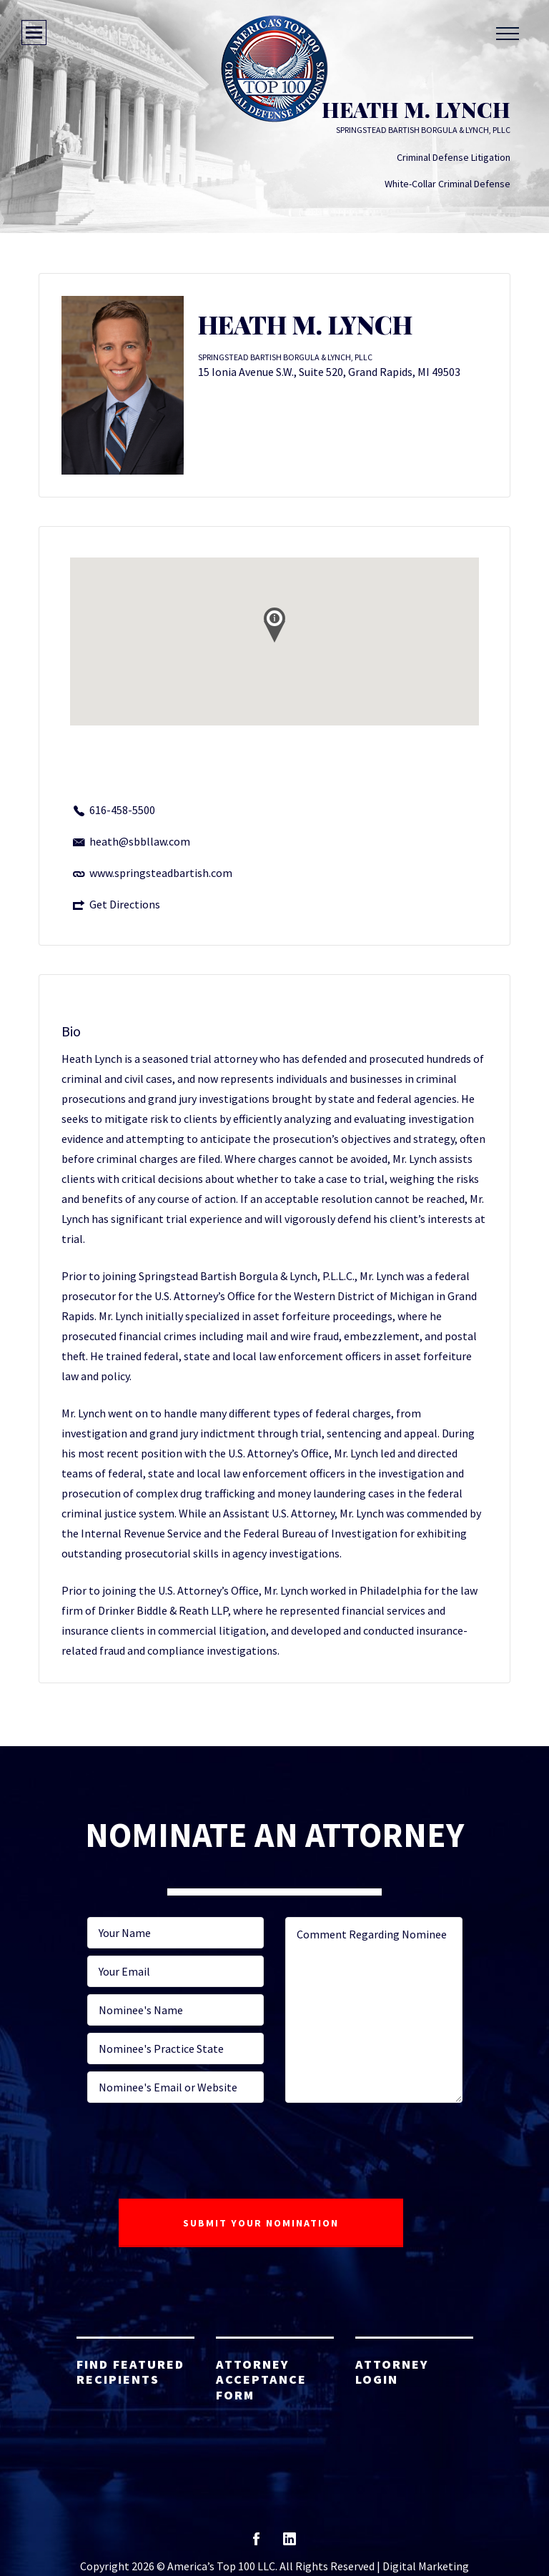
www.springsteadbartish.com (160, 873)
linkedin (289, 2543)
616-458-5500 (122, 810)
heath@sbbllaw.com (139, 841)
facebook (256, 2543)
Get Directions (124, 904)
